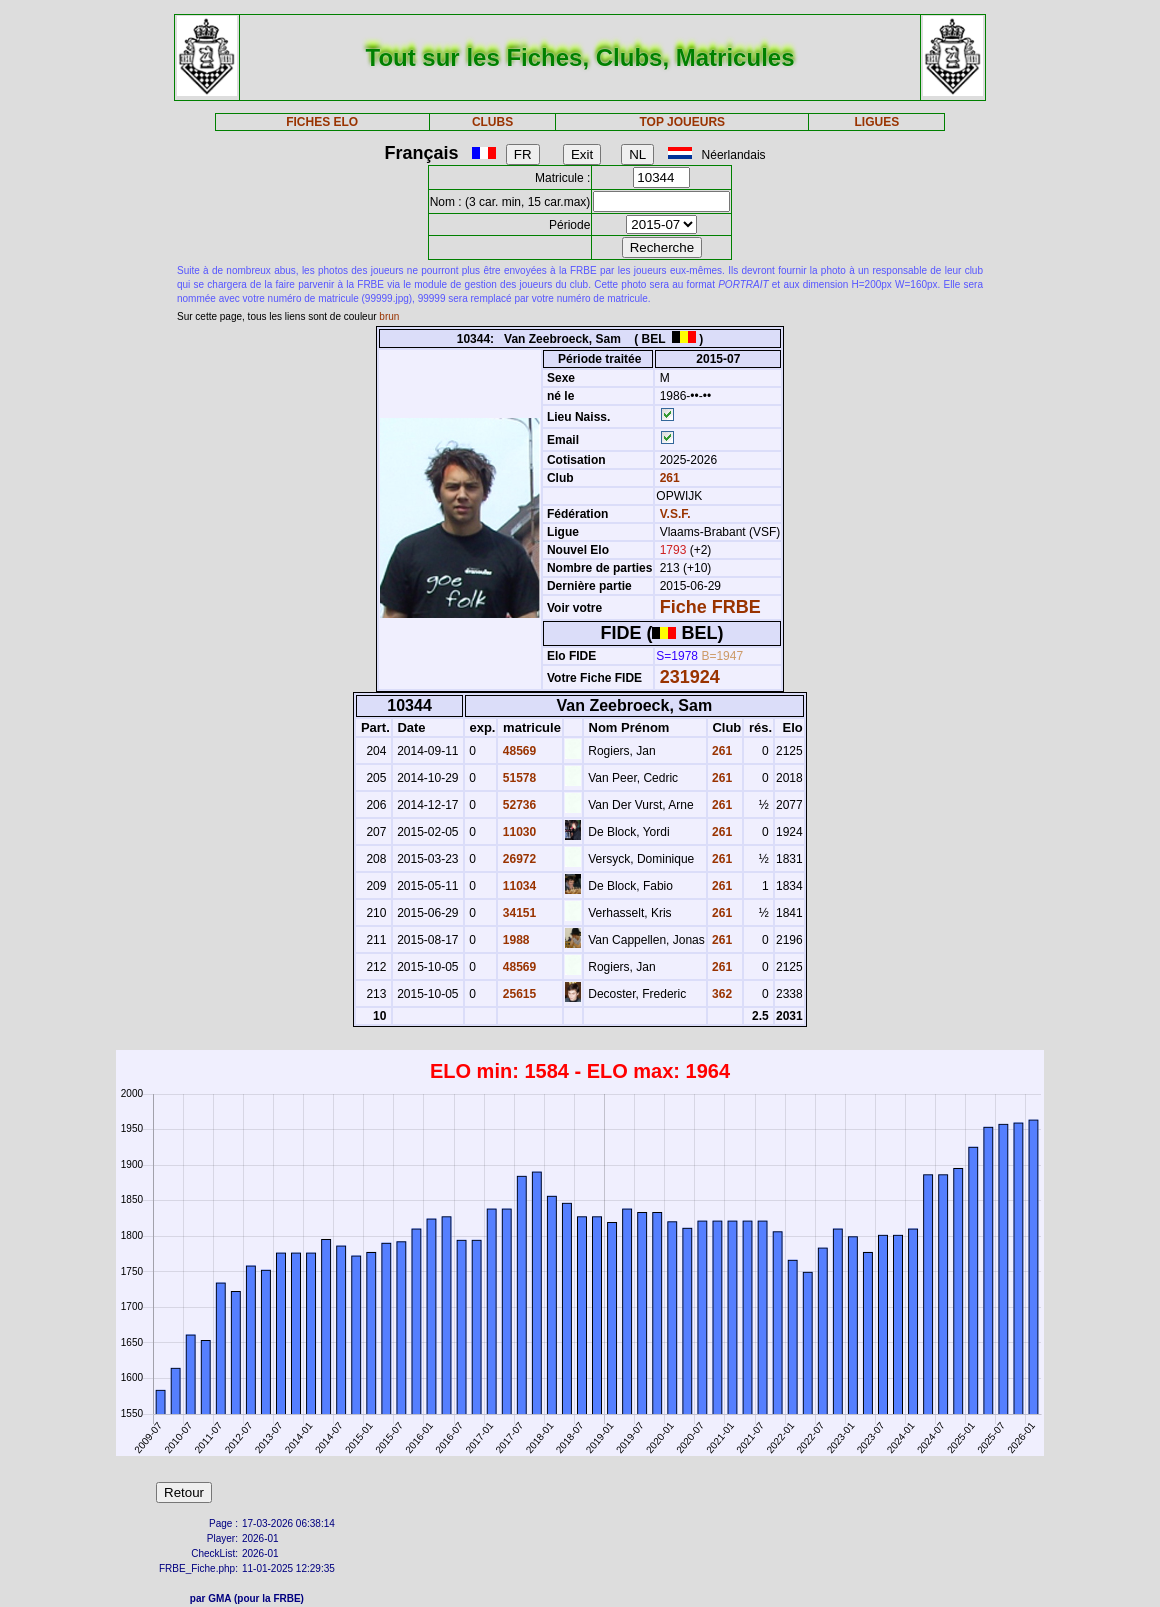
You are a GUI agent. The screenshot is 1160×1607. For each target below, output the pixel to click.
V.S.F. (675, 514)
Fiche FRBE (710, 607)
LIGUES (876, 122)
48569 (517, 751)
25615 (517, 994)
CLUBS (492, 122)
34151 (517, 913)
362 (720, 994)
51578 (517, 778)
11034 (517, 886)
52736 (517, 805)
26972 (517, 859)
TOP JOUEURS (683, 122)
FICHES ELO (322, 122)
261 (667, 478)
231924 (690, 677)
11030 (517, 832)
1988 (514, 940)
